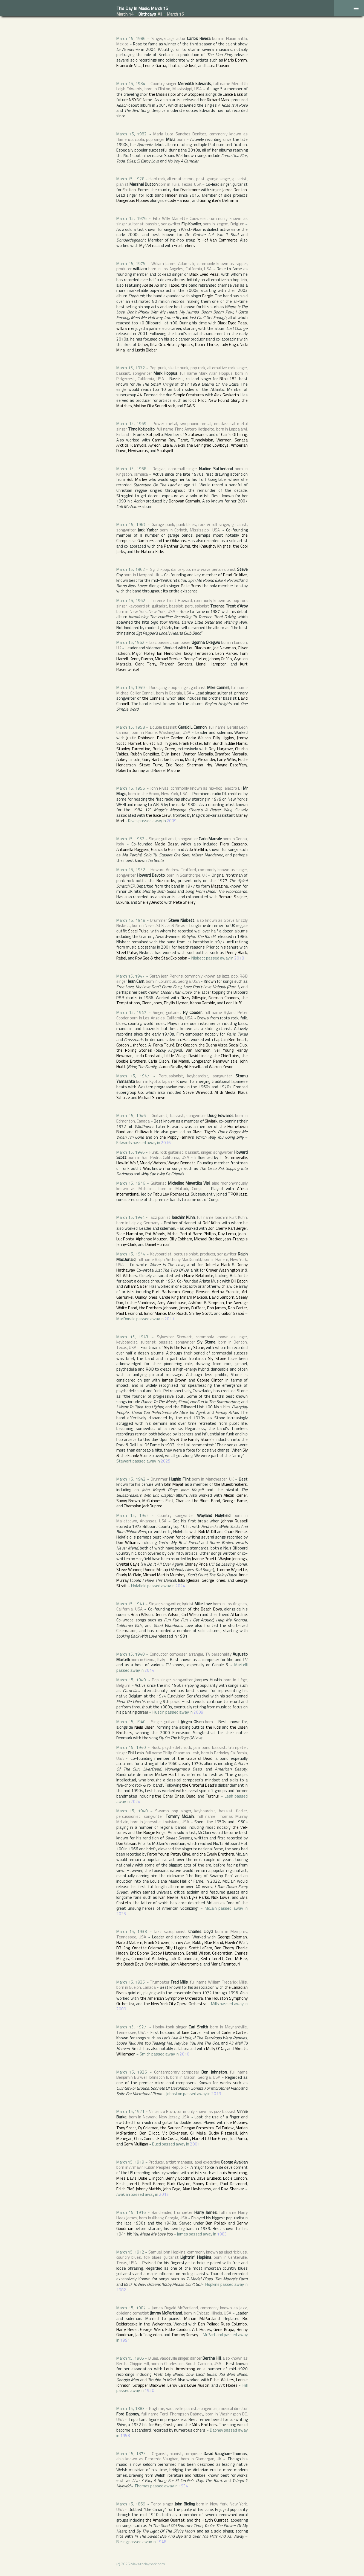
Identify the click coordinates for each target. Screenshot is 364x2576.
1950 (149, 2390)
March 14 (125, 14)
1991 (125, 2340)
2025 (166, 1461)
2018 (239, 958)
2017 (164, 2194)
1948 (161, 2542)
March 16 (175, 14)
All (160, 14)
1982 (121, 2290)
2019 (216, 2094)
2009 (172, 821)
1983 (222, 2234)
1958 (125, 2435)
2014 (149, 1670)
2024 (180, 1586)
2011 (169, 1319)
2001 (195, 2144)
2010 (184, 2054)
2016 (166, 1142)
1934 (183, 2486)
